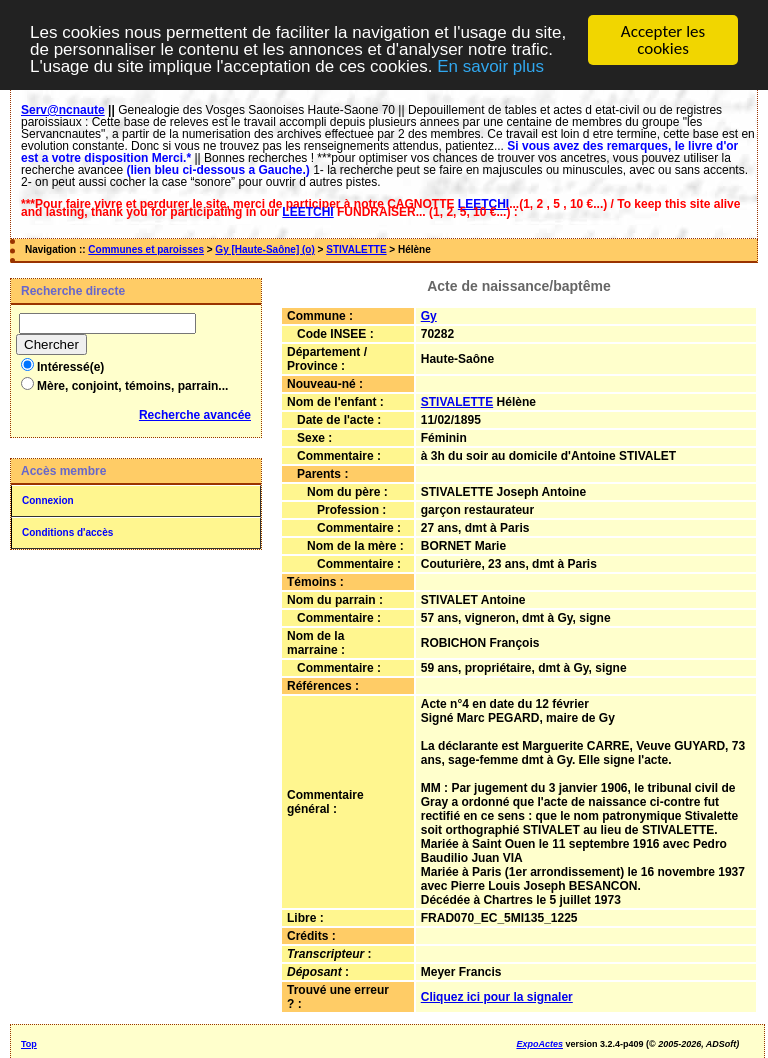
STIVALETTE (356, 249)
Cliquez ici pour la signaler (497, 997)
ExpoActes (539, 1044)
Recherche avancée (195, 415)
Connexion (48, 500)
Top (29, 1044)
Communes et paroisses (146, 249)
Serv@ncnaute (63, 110)
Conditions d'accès (67, 532)
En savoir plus (490, 65)
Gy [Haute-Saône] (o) (264, 249)
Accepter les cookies (663, 40)
